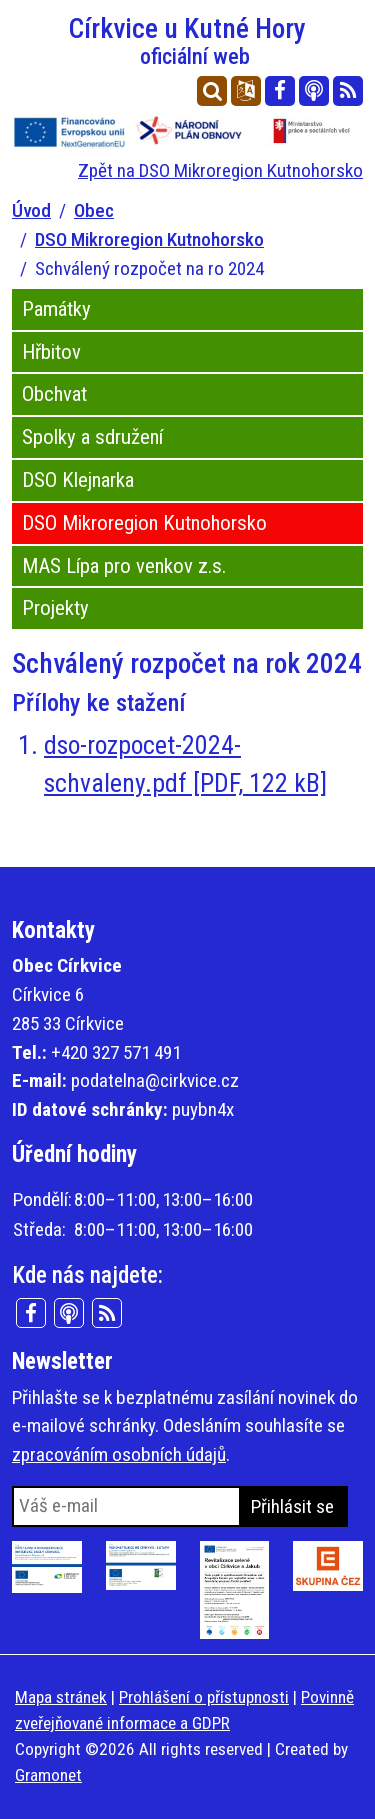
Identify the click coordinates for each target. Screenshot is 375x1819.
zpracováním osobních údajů (119, 1454)
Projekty (55, 608)
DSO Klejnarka (78, 480)
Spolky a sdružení (92, 437)
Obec (94, 210)
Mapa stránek (61, 1697)
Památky (56, 309)
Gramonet (48, 1775)
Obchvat (54, 394)
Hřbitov (51, 352)
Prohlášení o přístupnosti (204, 1697)
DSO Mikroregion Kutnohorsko (149, 239)
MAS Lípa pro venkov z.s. (124, 566)
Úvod (31, 210)
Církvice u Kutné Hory (195, 40)
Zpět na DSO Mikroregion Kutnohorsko (220, 170)
